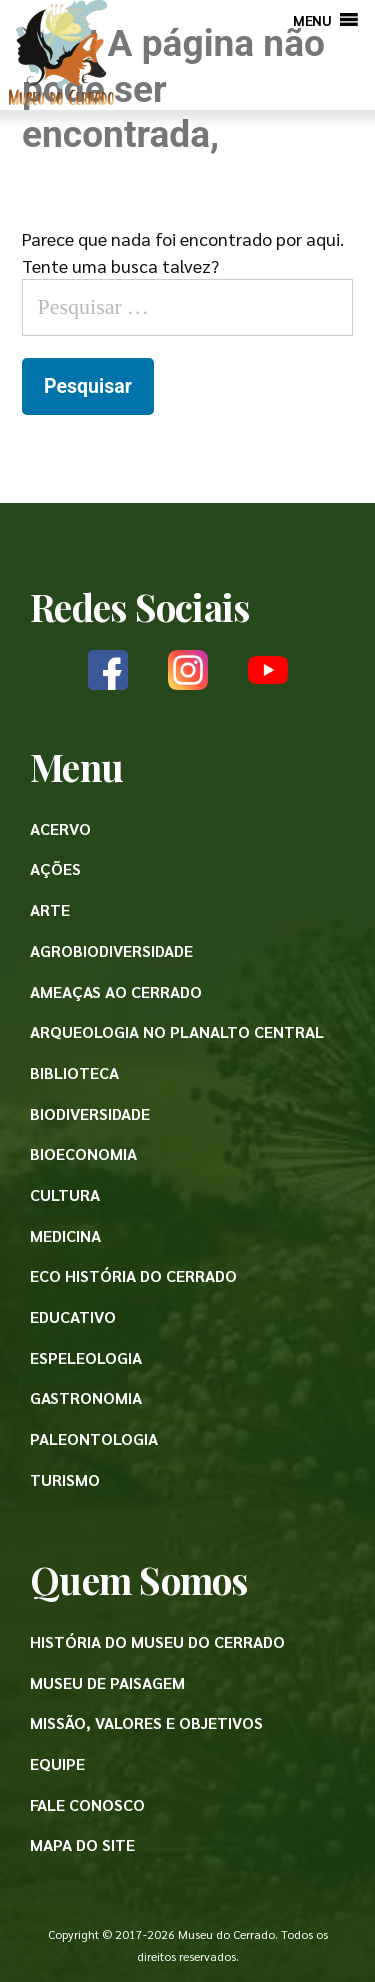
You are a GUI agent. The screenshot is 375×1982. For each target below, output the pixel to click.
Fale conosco (87, 1804)
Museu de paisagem (107, 1682)
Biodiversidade (90, 1113)
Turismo (65, 1479)
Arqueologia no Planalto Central (177, 1031)
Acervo (60, 828)
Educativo (73, 1316)
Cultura (65, 1194)
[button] (312, 20)
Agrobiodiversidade (111, 950)
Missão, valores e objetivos (146, 1722)
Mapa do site (82, 1844)
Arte (50, 909)
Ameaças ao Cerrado (116, 991)
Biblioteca (74, 1072)
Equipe (57, 1763)
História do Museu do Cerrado (157, 1641)
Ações (55, 868)
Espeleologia (86, 1357)
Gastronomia (86, 1397)
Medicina (65, 1235)
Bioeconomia (83, 1153)
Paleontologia (94, 1438)
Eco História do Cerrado (133, 1275)
